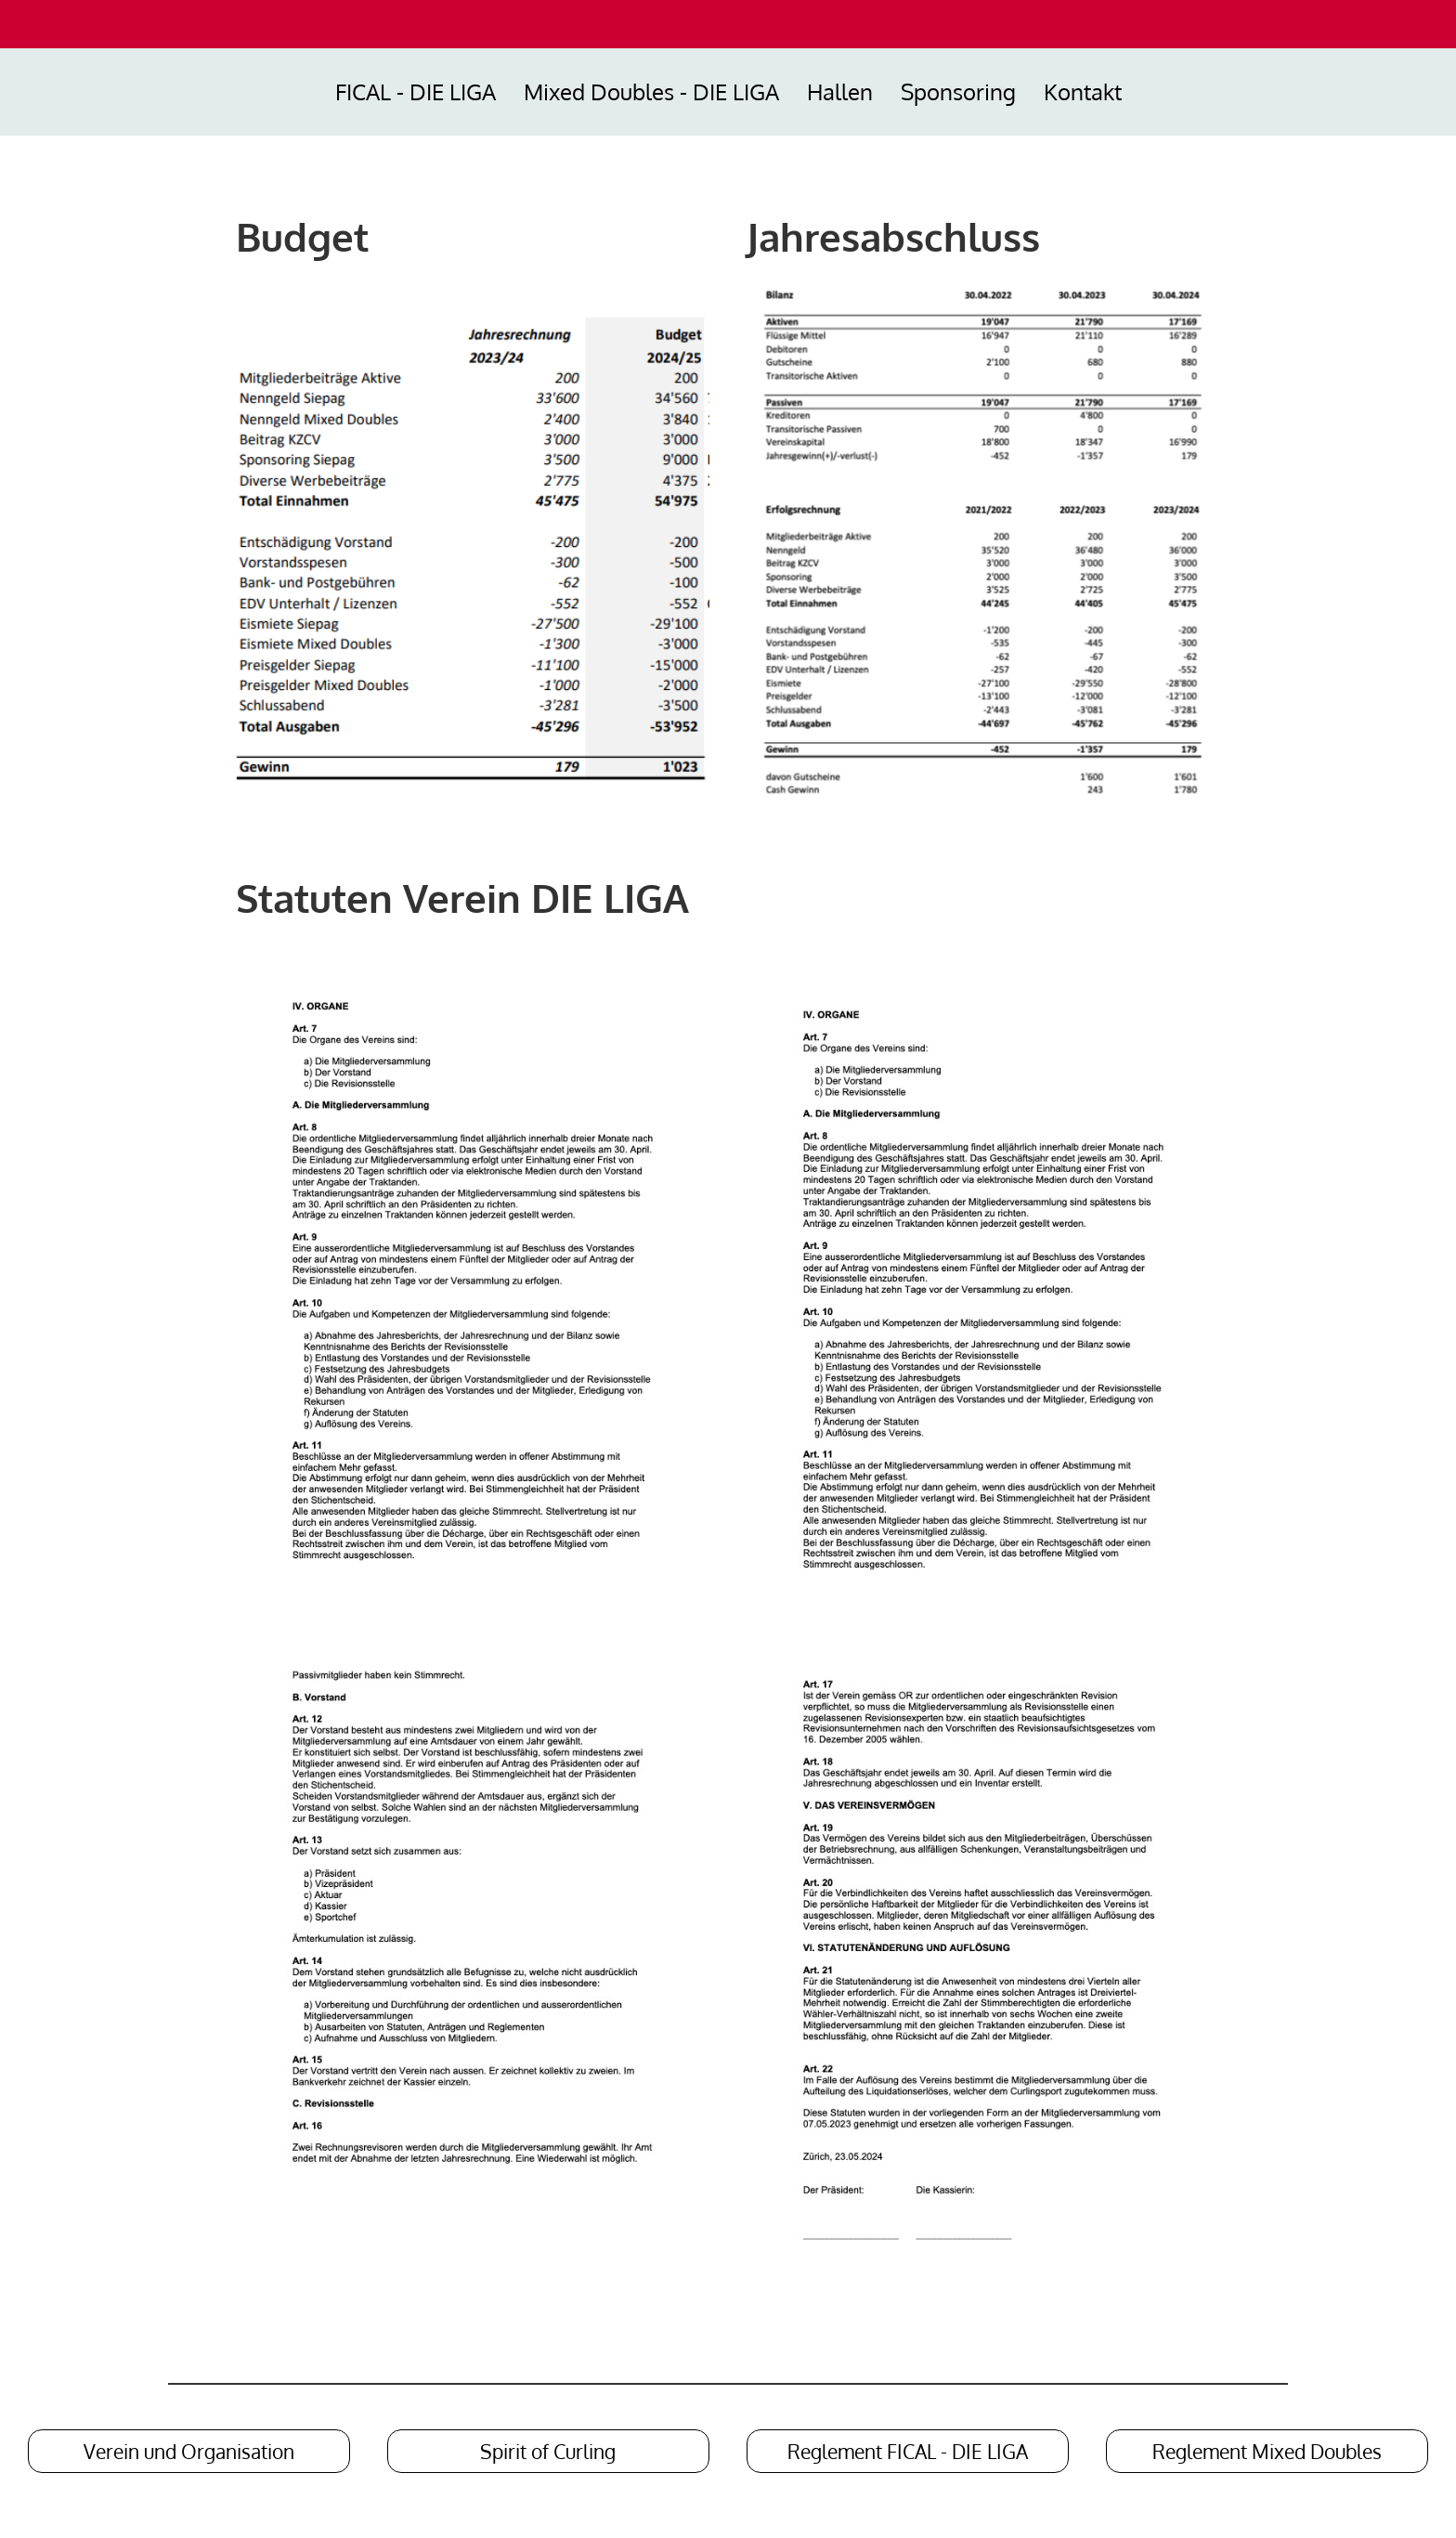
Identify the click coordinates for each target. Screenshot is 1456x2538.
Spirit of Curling (548, 2451)
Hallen (840, 91)
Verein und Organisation (189, 2451)
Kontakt (1083, 91)
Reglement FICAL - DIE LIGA (907, 2451)
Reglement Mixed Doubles (1267, 2451)
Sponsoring (958, 91)
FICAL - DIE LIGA (415, 91)
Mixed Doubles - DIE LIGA (651, 91)
